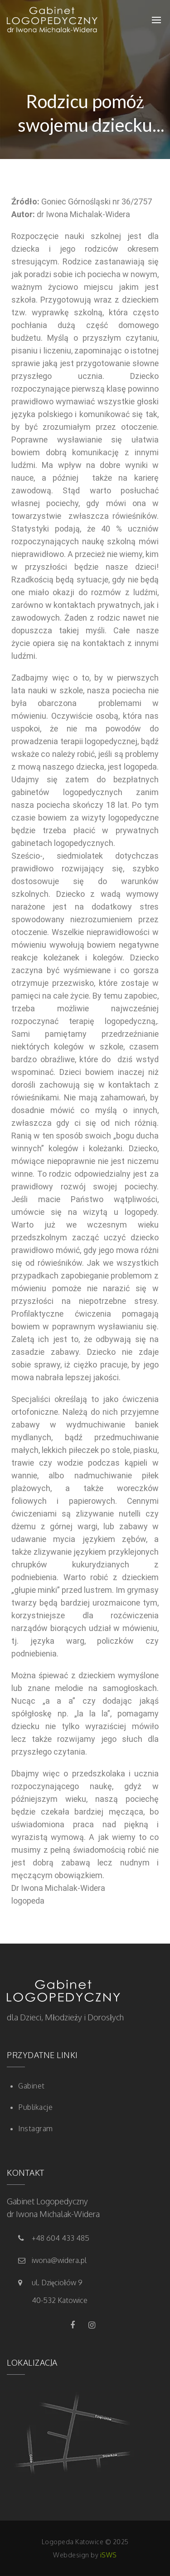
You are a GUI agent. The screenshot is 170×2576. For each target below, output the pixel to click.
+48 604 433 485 (60, 2238)
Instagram (35, 2128)
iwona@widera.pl (59, 2260)
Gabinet (31, 2085)
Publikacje (35, 2107)
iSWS (108, 2555)
